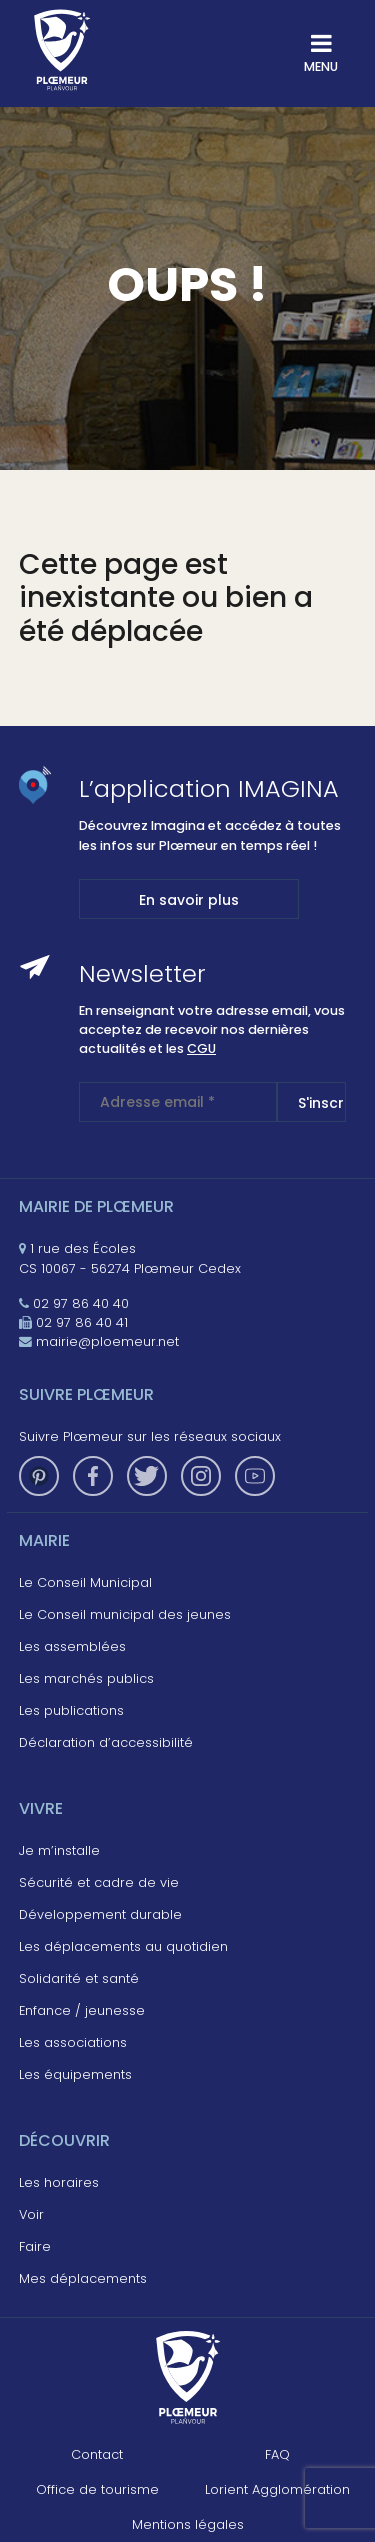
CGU (201, 1048)
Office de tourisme (97, 2489)
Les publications (71, 1710)
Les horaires (59, 2182)
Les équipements (75, 2074)
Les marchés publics (86, 1678)
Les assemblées (72, 1646)
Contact (97, 2454)
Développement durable (100, 1914)
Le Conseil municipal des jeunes (125, 1614)
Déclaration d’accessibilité (106, 1742)
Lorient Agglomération (277, 2489)
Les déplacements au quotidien (123, 1946)
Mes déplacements (83, 2278)
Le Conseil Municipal (85, 1582)
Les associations (73, 2042)
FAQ (277, 2454)
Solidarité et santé (79, 1978)
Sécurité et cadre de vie (99, 1882)
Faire (35, 2246)
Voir (31, 2214)
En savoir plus (189, 900)
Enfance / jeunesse (82, 2010)
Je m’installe (59, 1850)
